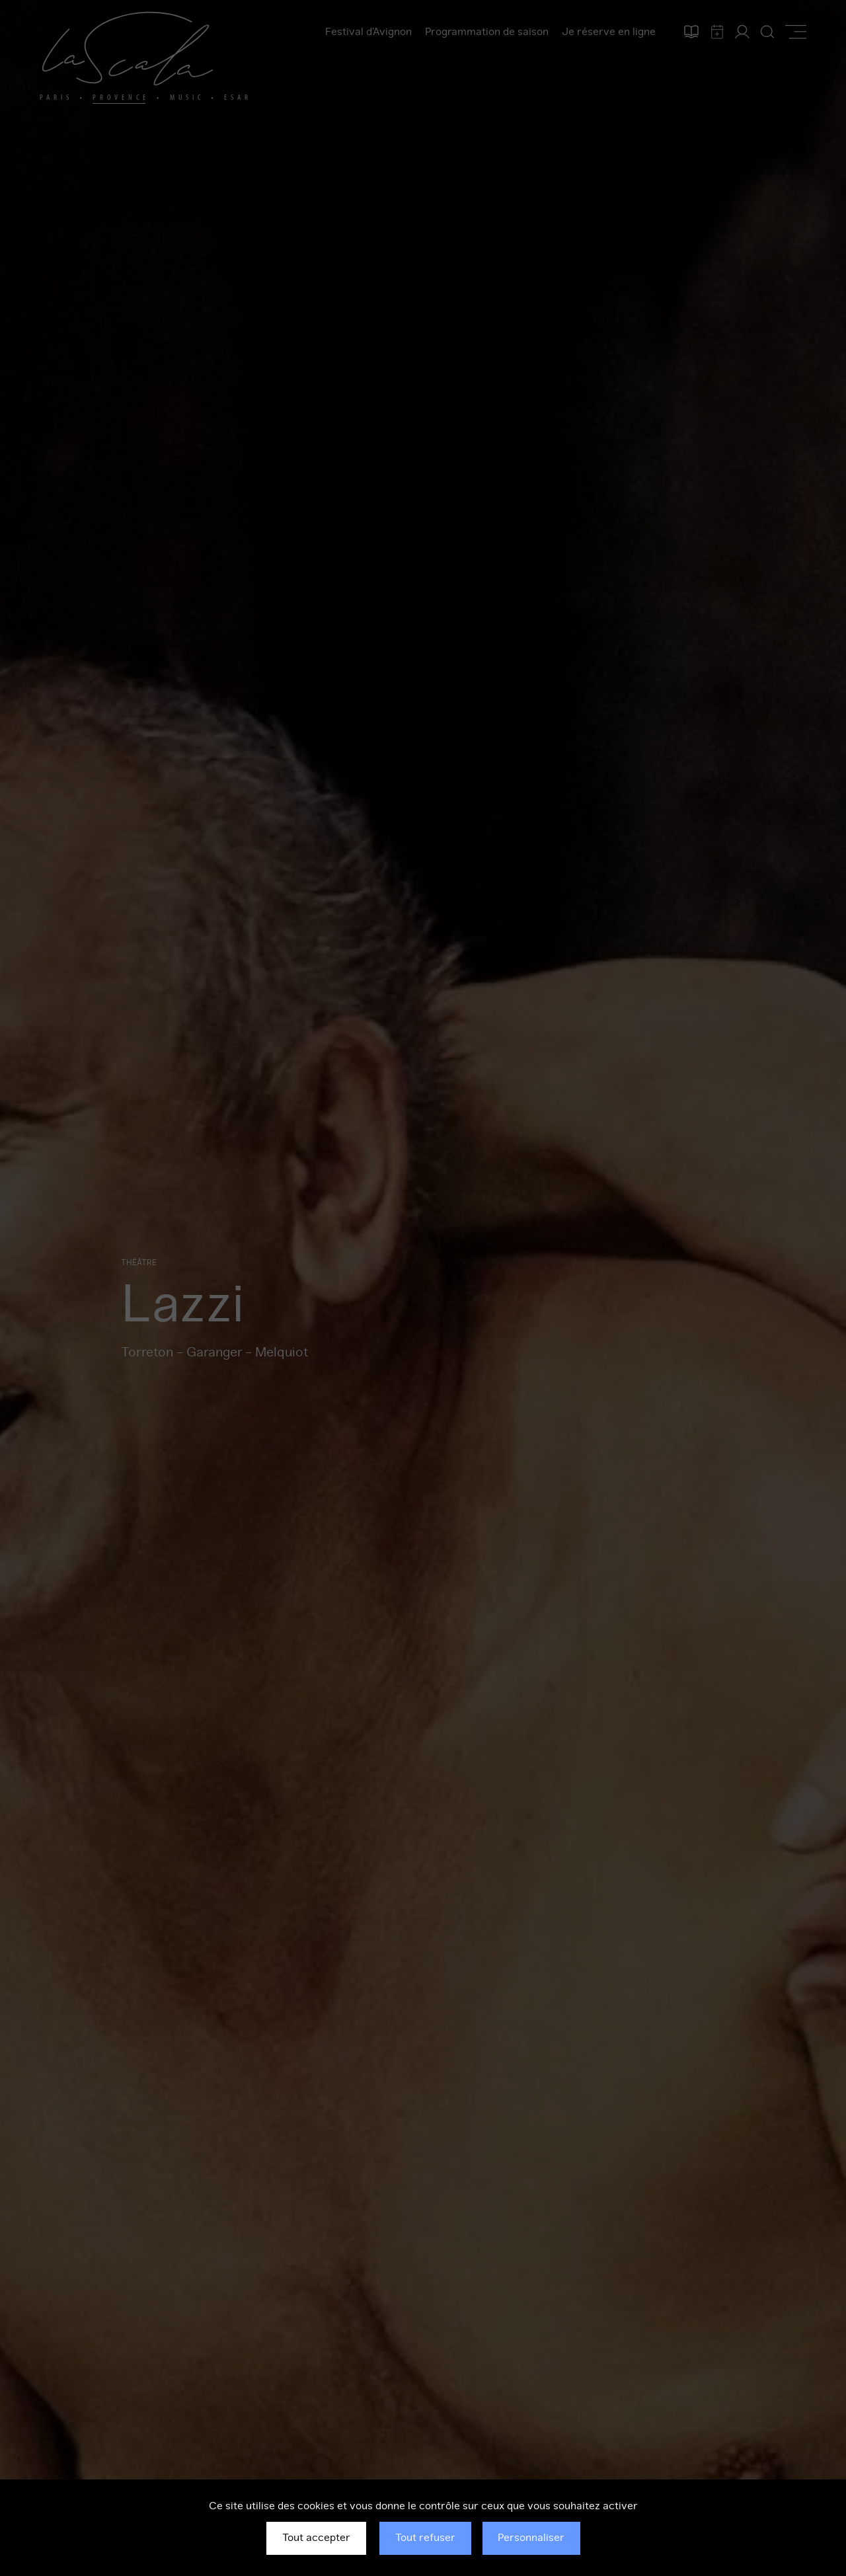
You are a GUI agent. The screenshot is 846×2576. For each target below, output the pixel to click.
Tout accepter (316, 2537)
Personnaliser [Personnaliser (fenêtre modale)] (531, 2537)
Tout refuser (425, 2537)
